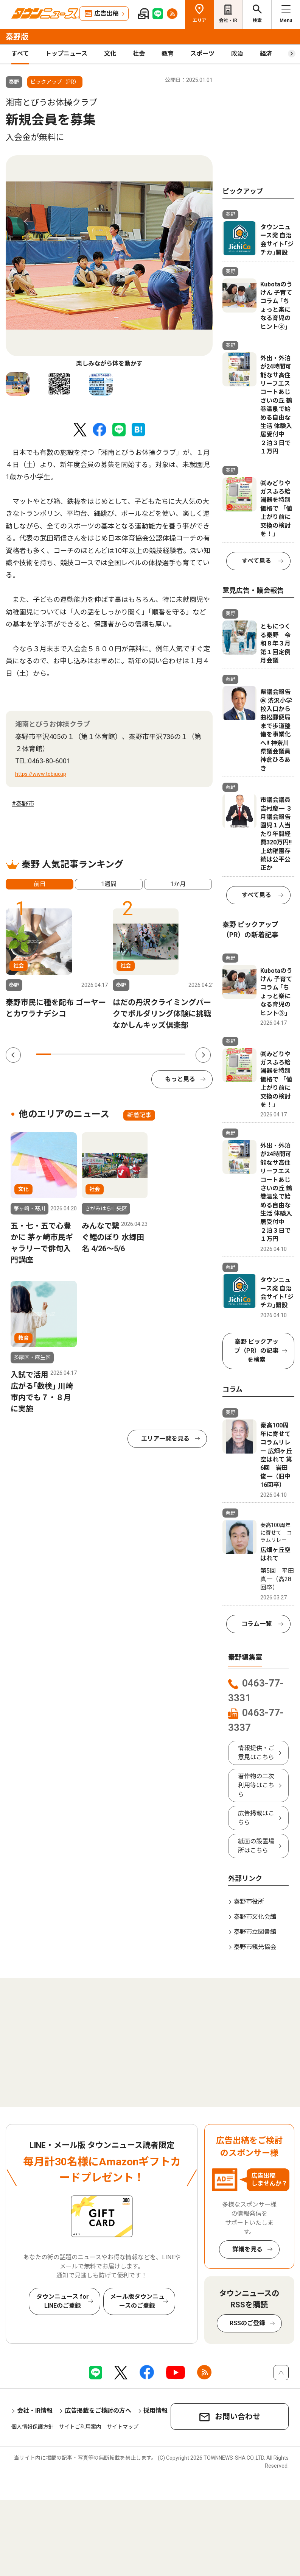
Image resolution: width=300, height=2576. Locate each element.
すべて (20, 53)
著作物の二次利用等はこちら (256, 1785)
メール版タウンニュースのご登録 (137, 2301)
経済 (266, 53)
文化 (110, 53)
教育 (168, 53)
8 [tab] (148, 1054)
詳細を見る (247, 2249)
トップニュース (66, 53)
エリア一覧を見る (165, 1438)
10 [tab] (178, 1054)
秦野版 (17, 36)
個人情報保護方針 (32, 2427)
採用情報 (155, 2410)
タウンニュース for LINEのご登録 (62, 2301)
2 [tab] (58, 1054)
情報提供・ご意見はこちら (256, 1752)
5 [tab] (103, 1054)
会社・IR (228, 20)
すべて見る (256, 560)
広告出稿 (106, 13)
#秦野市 (23, 803)
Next (191, 221)
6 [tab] (118, 1054)
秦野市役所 (249, 1901)
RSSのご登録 (247, 2323)
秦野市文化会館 (255, 1916)
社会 (139, 53)
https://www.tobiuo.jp (40, 774)
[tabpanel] (109, 261)
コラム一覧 (256, 1623)
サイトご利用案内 (80, 2427)
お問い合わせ (237, 2416)
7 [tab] (133, 1054)
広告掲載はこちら (256, 1818)
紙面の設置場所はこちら (256, 1846)
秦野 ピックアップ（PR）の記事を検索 (256, 1350)
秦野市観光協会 (255, 1947)
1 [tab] (43, 1054)
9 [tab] (163, 1054)
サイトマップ (122, 2427)
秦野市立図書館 (255, 1931)
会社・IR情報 (35, 2410)
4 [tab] (88, 1054)
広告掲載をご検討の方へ (98, 2410)
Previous (26, 221)
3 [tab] (73, 1054)
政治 (237, 53)
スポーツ (202, 53)
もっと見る (180, 1079)
